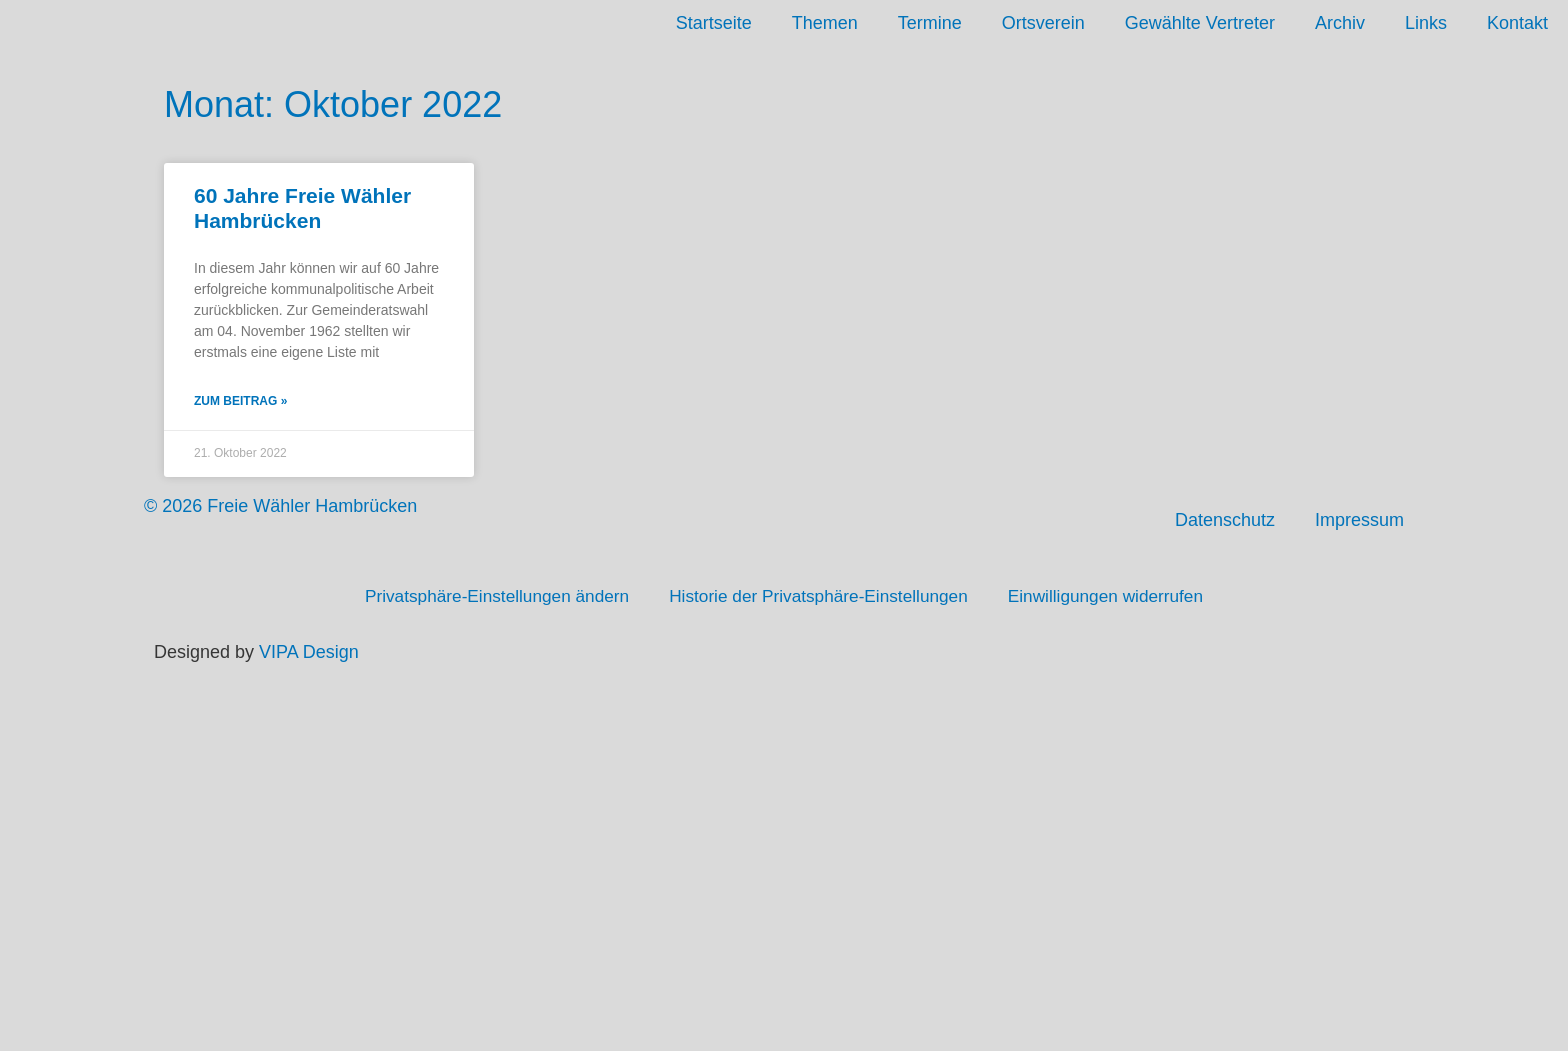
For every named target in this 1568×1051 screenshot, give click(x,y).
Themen (825, 23)
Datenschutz (1225, 522)
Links (1426, 23)
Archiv (1340, 23)
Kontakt (1517, 23)
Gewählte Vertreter (1200, 23)
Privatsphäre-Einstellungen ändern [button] (486, 598)
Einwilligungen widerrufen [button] (1118, 598)
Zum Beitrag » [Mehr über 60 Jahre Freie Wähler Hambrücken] (240, 403)
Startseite (714, 23)
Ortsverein (1043, 23)
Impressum (1359, 522)
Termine (930, 23)
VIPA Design (309, 654)
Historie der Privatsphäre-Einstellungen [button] (820, 598)
